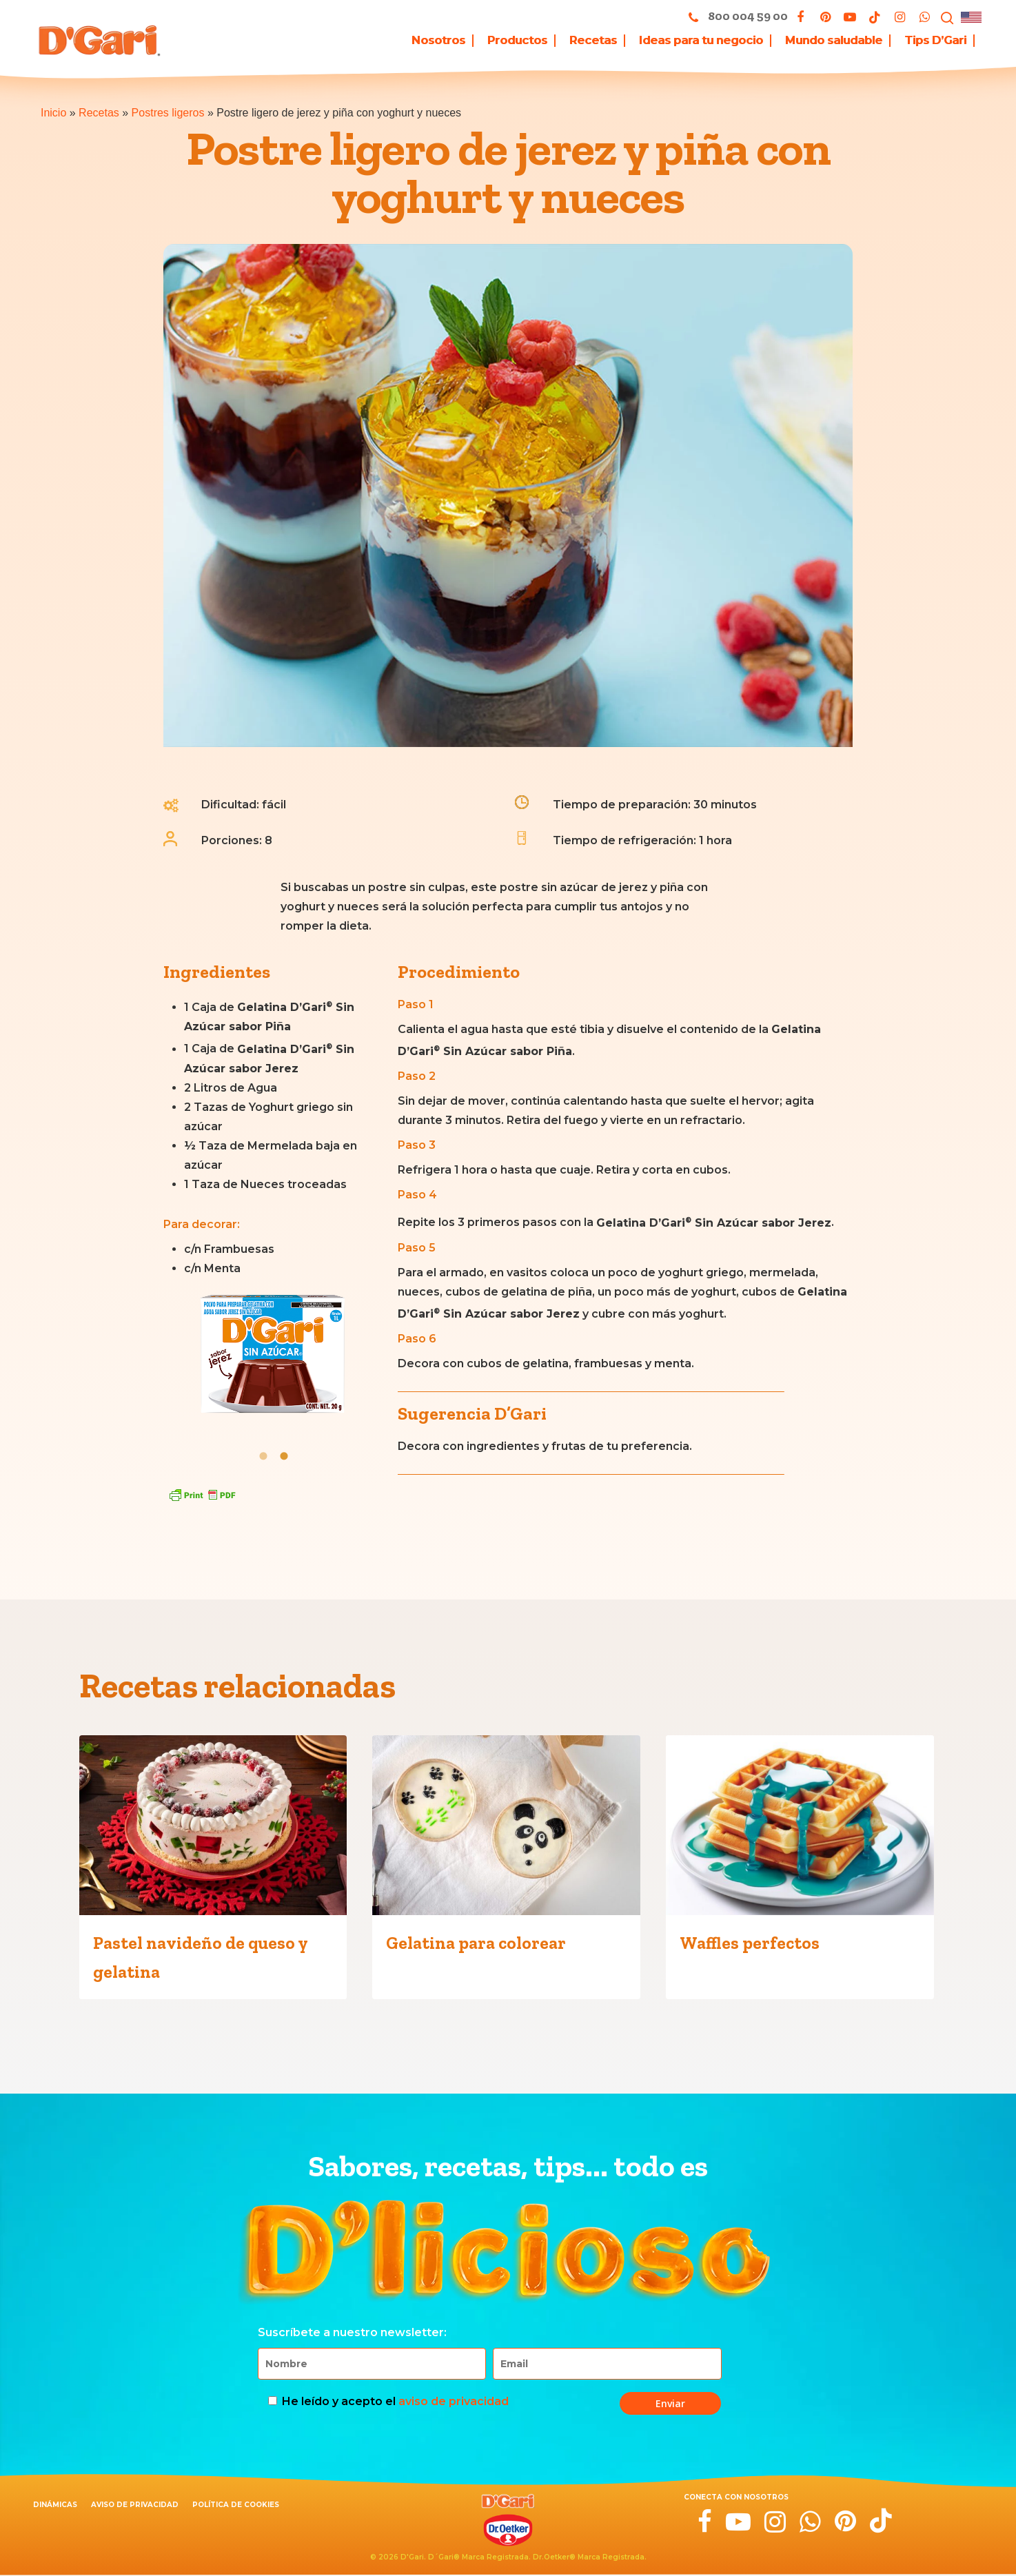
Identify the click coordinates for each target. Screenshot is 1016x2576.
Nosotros (438, 40)
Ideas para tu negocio (701, 40)
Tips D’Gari (935, 40)
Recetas (99, 113)
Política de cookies (235, 2504)
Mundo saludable (833, 40)
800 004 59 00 (734, 16)
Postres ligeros (168, 113)
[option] (274, 1360)
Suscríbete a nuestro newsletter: (352, 2332)
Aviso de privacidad (135, 2504)
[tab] (263, 1455)
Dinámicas (55, 2504)
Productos (517, 40)
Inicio (53, 113)
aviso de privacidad (453, 2401)
